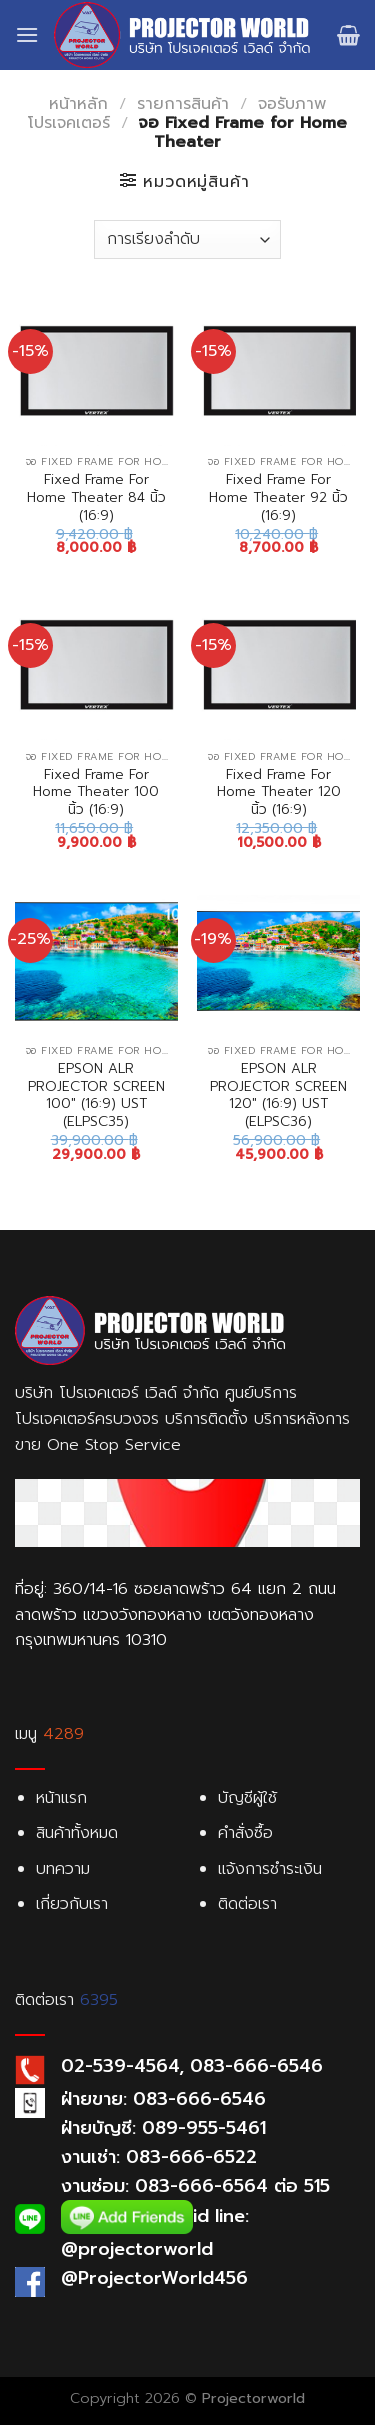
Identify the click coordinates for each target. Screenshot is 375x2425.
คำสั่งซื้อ (245, 1833)
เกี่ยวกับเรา (72, 1904)
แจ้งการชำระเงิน (270, 1869)
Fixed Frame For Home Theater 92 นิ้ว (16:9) (278, 497)
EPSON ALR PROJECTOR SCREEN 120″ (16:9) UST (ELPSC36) (278, 1095)
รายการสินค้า (183, 104)
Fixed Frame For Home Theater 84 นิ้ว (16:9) (96, 497)
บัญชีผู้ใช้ (247, 1798)
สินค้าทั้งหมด (77, 1833)
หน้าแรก (61, 1798)
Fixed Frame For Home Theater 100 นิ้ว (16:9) (96, 792)
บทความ (63, 1869)
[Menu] (27, 34)
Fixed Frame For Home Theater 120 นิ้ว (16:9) (279, 792)
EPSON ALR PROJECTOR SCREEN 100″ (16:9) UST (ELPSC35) (96, 1095)
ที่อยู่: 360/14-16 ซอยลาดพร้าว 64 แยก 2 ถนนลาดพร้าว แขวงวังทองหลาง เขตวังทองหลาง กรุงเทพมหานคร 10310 (175, 1614)
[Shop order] (187, 239)
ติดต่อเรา (247, 1904)
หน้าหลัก (78, 104)
